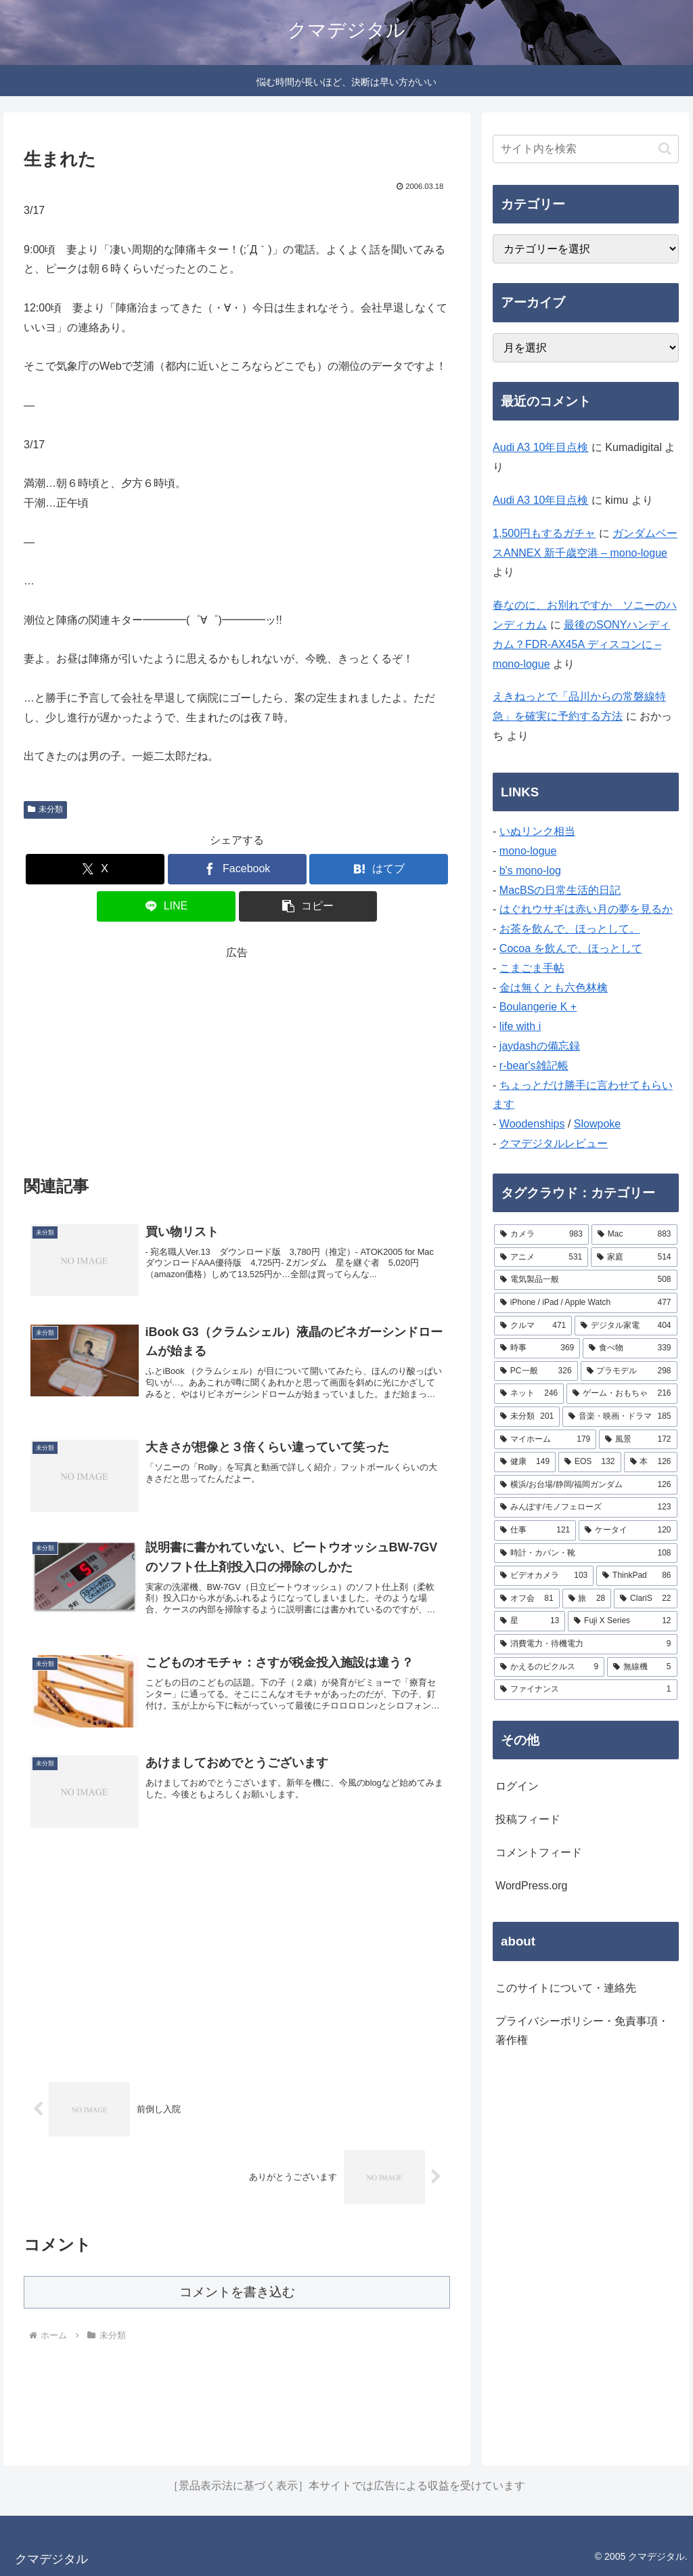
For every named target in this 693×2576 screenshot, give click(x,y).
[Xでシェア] (95, 869)
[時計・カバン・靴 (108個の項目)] (585, 1553)
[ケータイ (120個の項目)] (628, 1530)
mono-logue (528, 851)
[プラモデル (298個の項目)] (629, 1371)
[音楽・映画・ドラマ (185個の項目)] (619, 1417)
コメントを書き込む (237, 2292)
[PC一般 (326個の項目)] (536, 1371)
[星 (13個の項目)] (529, 1621)
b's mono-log (530, 870)
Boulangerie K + (538, 1006)
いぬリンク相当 (537, 831)
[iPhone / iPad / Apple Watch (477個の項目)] (585, 1303)
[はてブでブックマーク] (378, 869)
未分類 (45, 809)
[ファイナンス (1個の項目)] (585, 1689)
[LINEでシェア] (166, 906)
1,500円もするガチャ (544, 533)
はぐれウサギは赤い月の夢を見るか (586, 909)
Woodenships (532, 1124)
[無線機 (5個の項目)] (642, 1667)
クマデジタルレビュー (553, 1143)
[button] (308, 906)
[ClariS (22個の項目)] (645, 1599)
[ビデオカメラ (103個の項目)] (544, 1576)
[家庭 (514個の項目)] (634, 1257)
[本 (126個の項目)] (650, 1462)
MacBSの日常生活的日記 (560, 890)
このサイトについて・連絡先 (565, 1988)
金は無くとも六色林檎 (553, 987)
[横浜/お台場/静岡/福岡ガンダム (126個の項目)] (585, 1485)
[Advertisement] (237, 1057)
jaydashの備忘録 (539, 1046)
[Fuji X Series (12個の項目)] (622, 1621)
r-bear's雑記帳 (533, 1065)
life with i (520, 1026)
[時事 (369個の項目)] (537, 1348)
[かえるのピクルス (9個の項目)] (549, 1667)
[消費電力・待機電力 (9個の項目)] (585, 1644)
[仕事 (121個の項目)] (535, 1530)
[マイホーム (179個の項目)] (545, 1440)
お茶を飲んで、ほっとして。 (569, 929)
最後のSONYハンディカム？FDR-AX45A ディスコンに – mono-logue (581, 644)
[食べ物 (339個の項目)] (630, 1348)
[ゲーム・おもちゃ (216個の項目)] (621, 1393)
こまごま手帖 (531, 968)
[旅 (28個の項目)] (587, 1599)
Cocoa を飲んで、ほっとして (570, 948)
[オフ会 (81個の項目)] (527, 1599)
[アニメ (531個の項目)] (541, 1257)
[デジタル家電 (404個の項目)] (626, 1326)
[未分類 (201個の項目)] (527, 1417)
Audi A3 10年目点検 (540, 447)
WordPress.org (531, 1885)
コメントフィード (538, 1852)
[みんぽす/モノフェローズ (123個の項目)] (585, 1507)
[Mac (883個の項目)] (634, 1234)
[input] (585, 149)
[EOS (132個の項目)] (589, 1462)
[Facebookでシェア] (237, 869)
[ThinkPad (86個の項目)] (636, 1576)
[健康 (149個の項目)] (525, 1462)
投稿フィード (527, 1819)
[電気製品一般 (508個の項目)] (585, 1280)
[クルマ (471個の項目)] (533, 1326)
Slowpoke (597, 1124)
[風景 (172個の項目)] (638, 1440)
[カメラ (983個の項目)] (541, 1234)
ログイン (517, 1786)
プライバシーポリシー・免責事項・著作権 (582, 2030)
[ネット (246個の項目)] (529, 1393)
